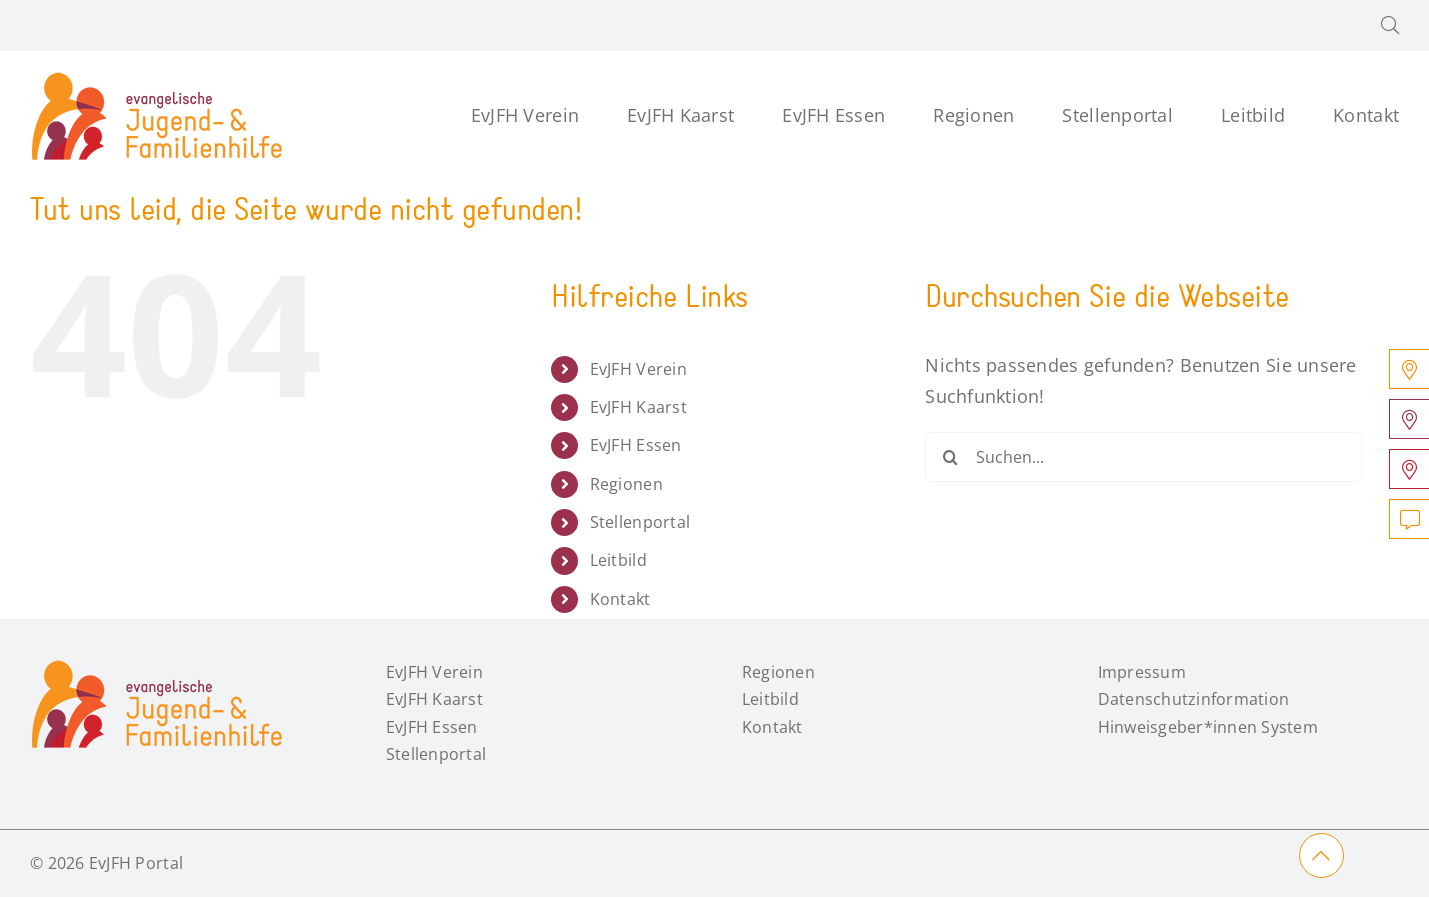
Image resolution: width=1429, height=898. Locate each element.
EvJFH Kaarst (638, 407)
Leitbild (618, 560)
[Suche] (950, 457)
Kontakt (620, 599)
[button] (1390, 25)
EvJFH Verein (638, 369)
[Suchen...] (1143, 457)
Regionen (626, 484)
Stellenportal (640, 522)
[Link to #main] (1321, 855)
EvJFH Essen (636, 445)
